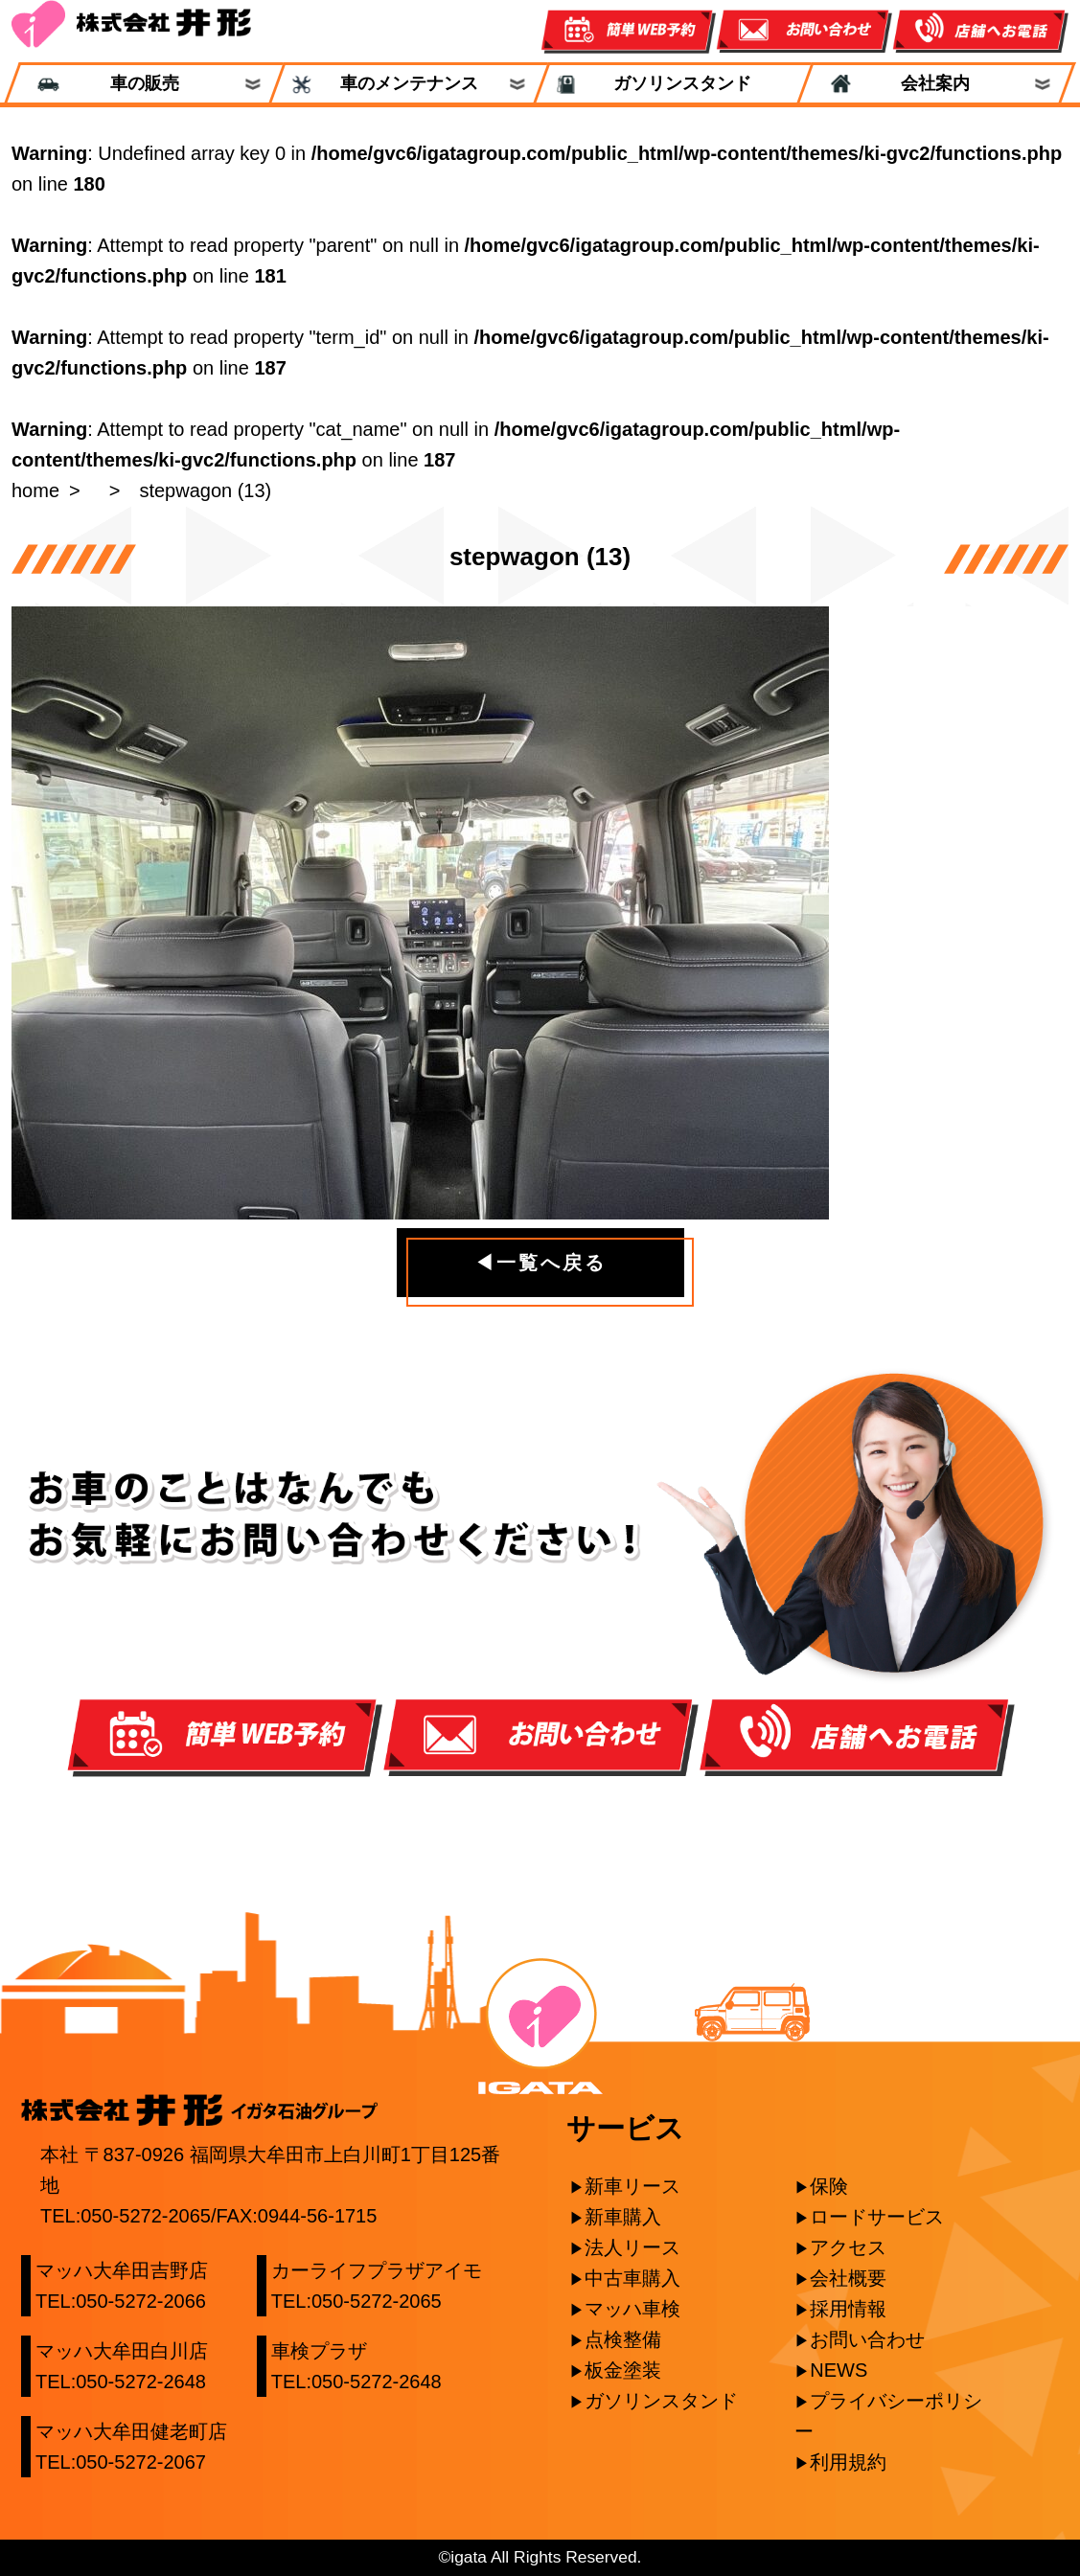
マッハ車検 (632, 2308)
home (35, 490)
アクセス (848, 2247)
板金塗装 (623, 2370)
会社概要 (848, 2278)
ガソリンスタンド (672, 84)
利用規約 (848, 2462)
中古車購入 (632, 2278)
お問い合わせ (867, 2339)
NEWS (838, 2370)
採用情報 (848, 2308)
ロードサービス (877, 2216)
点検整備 (623, 2339)
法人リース (632, 2247)
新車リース (632, 2186)
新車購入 (623, 2216)
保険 (829, 2186)
